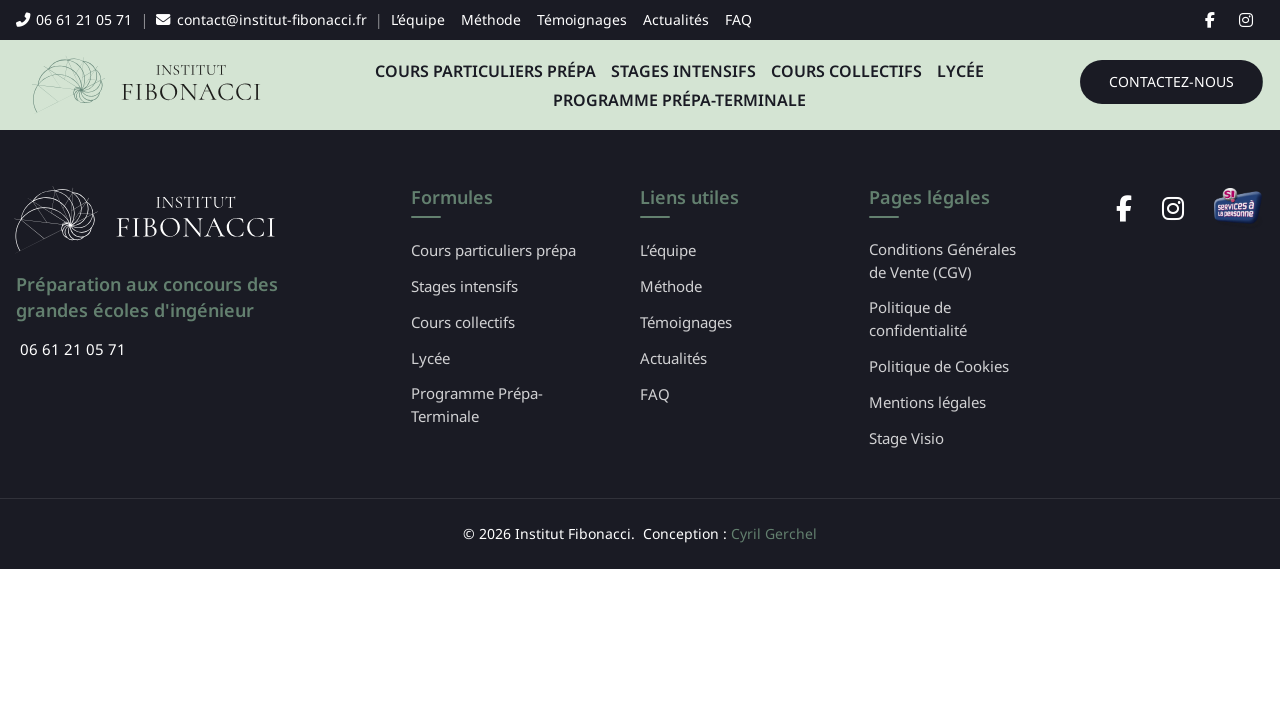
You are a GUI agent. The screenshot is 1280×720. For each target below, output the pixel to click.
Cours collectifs (846, 71)
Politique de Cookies (939, 366)
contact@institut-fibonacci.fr (261, 19)
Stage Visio (906, 438)
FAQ (738, 19)
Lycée (960, 71)
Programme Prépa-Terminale (679, 100)
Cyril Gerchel (774, 533)
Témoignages (582, 19)
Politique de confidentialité (918, 318)
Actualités (676, 19)
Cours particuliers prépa (485, 71)
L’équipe (418, 19)
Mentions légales (927, 402)
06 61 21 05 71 (74, 19)
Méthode (491, 19)
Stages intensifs (683, 71)
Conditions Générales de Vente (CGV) (942, 260)
